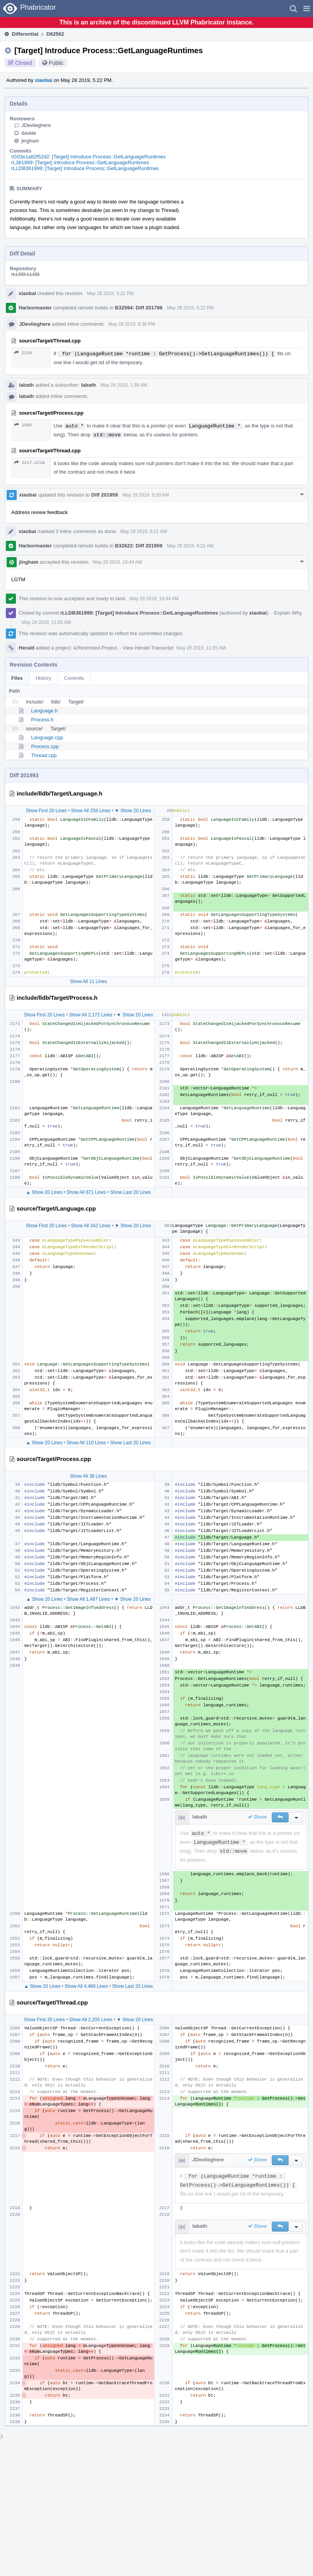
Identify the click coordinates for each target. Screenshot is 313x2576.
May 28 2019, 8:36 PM (131, 324)
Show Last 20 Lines (130, 1192)
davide (28, 133)
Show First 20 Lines (46, 810)
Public (56, 63)
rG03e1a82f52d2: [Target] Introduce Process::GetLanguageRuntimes (88, 157)
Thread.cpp (44, 755)
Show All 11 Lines (88, 981)
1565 (23, 425)
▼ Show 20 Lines (133, 810)
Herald (26, 648)
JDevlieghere (36, 125)
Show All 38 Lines (88, 1476)
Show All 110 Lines (86, 1442)
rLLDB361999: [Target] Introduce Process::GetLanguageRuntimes (85, 168)
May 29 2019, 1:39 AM (124, 385)
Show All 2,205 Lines (90, 2019)
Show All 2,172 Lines (90, 1015)
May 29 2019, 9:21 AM (143, 531)
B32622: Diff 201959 (138, 546)
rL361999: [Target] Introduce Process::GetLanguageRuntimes (80, 162)
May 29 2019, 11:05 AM (46, 622)
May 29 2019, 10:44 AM (117, 562)
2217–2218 (29, 463)
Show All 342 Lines (90, 1225)
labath (26, 385)
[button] (306, 8)
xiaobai (43, 80)
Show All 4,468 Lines (86, 1986)
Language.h (44, 711)
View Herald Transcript (148, 648)
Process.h (42, 720)
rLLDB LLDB (25, 274)
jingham (30, 141)
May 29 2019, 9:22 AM (190, 546)
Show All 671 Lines (86, 1192)
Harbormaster (35, 308)
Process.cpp (45, 746)
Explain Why (288, 613)
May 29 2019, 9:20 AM (145, 495)
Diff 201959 (104, 495)
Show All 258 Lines (90, 810)
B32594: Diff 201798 (138, 308)
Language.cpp (47, 737)
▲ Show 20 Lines (44, 1192)
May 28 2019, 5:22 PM (110, 293)
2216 (23, 353)
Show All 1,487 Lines (88, 1599)
